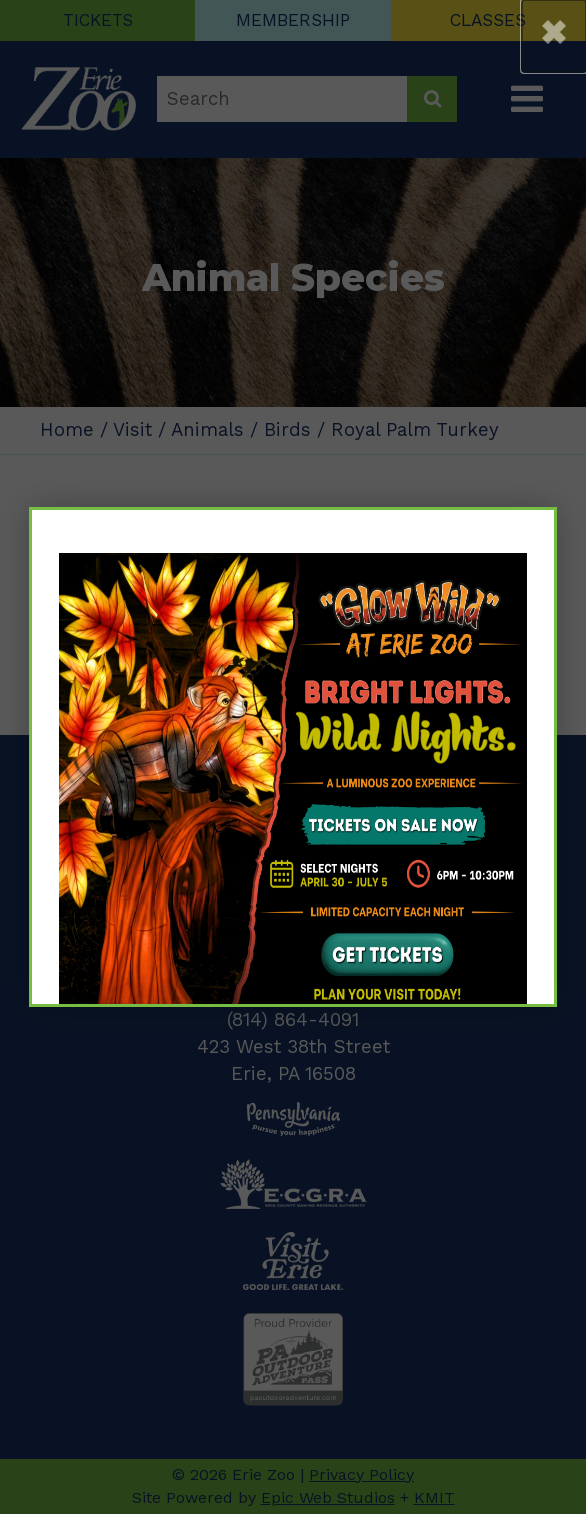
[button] (554, 36)
